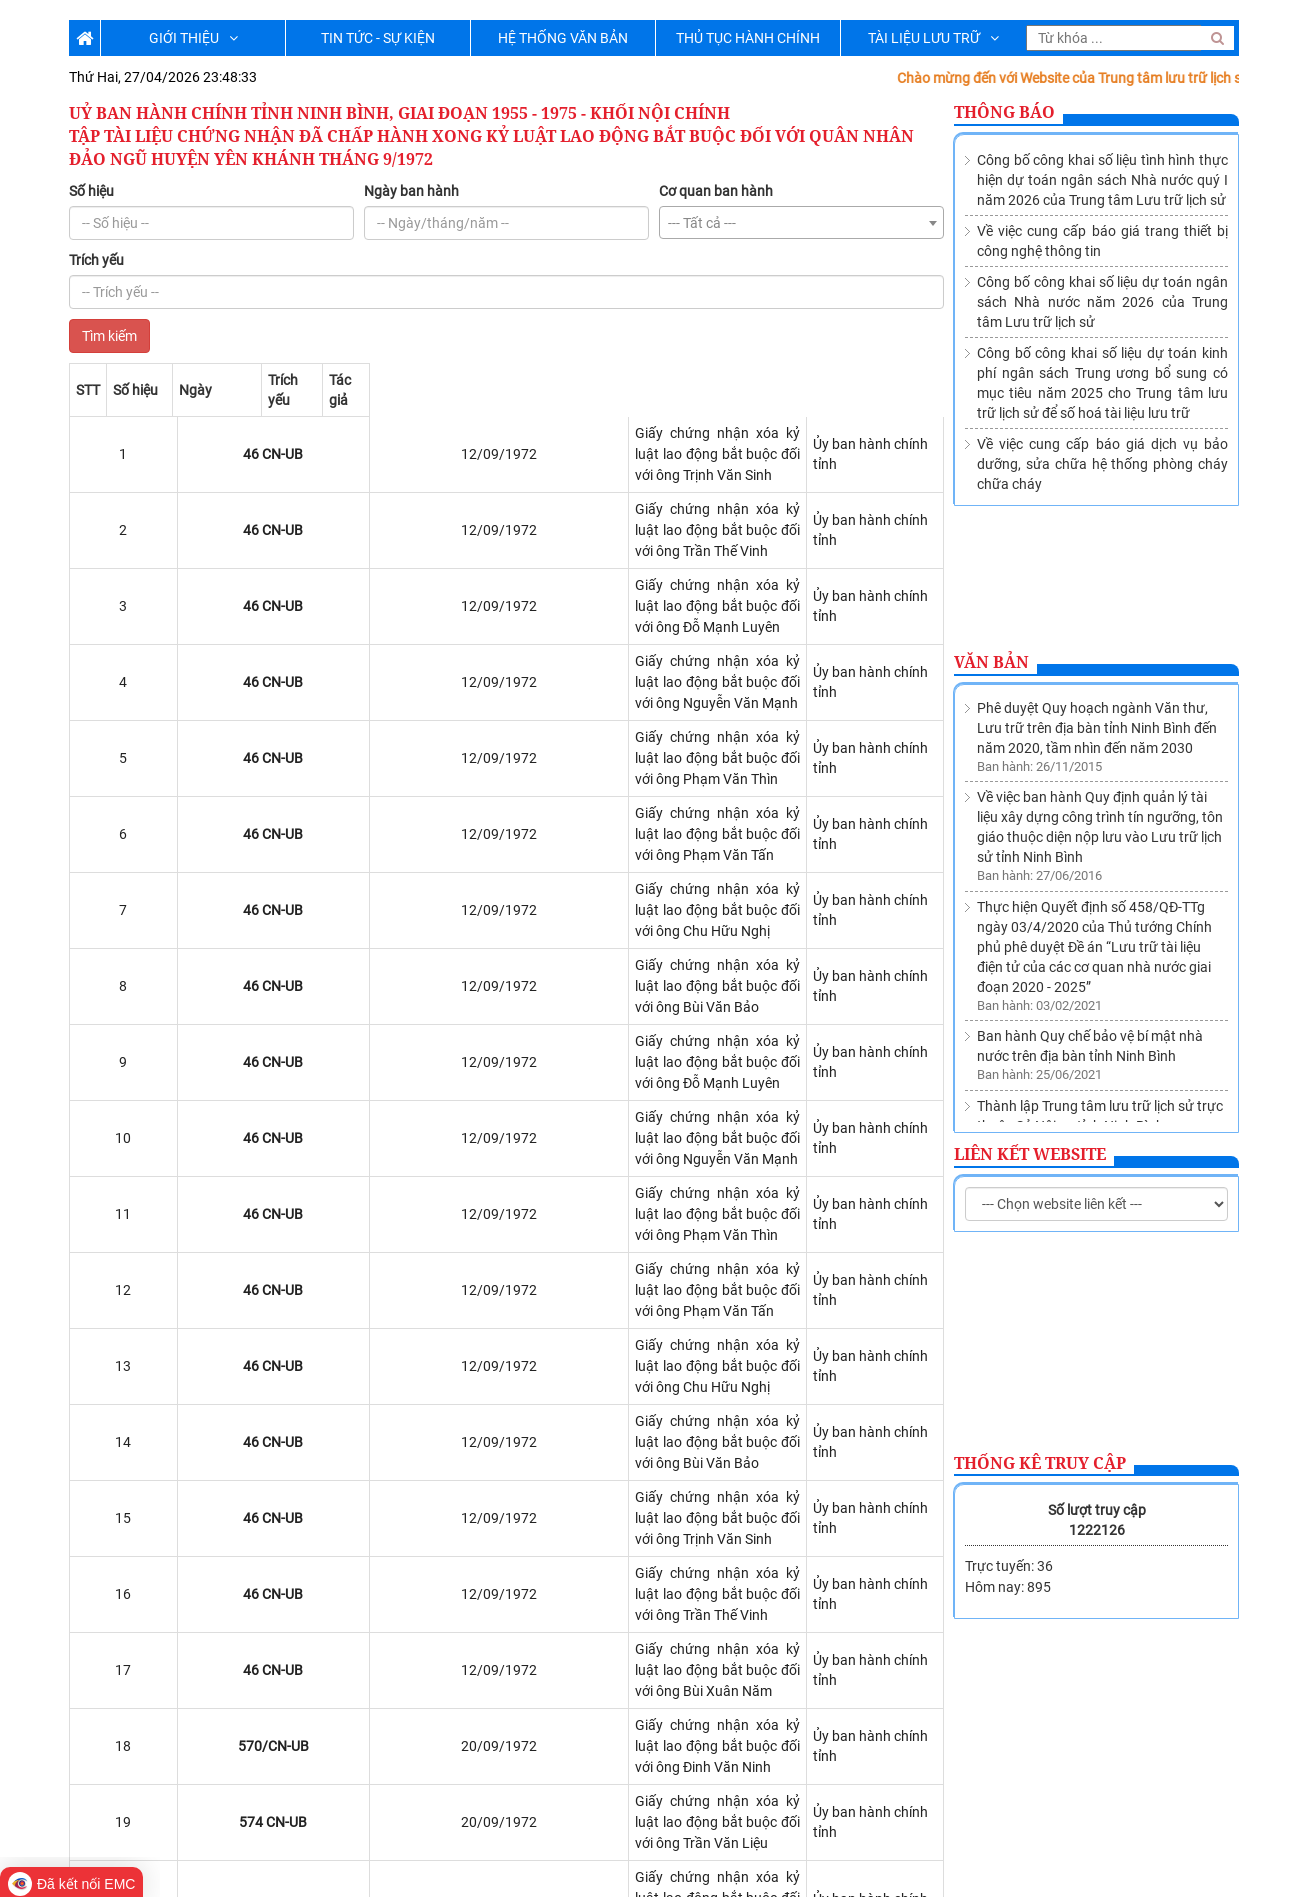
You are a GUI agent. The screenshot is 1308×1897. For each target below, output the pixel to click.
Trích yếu (96, 260)
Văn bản (991, 662)
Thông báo (1004, 112)
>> (225, 1716)
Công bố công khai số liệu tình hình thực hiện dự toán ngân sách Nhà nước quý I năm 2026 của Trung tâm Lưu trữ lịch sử (1102, 180)
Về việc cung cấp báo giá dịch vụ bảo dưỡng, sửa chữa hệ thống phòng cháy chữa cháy (1102, 464)
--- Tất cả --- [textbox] (702, 223)
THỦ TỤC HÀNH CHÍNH (748, 38)
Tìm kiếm (109, 336)
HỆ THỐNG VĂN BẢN (563, 38)
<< (89, 1716)
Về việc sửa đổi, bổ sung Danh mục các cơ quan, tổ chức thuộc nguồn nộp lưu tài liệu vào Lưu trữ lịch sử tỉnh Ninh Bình (1101, 1082)
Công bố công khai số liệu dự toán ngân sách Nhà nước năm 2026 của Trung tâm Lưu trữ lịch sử (1102, 302)
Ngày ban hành (411, 191)
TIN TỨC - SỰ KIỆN (378, 38)
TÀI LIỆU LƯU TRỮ (933, 38)
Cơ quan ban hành (716, 191)
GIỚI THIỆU (193, 38)
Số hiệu (91, 191)
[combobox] (801, 222)
